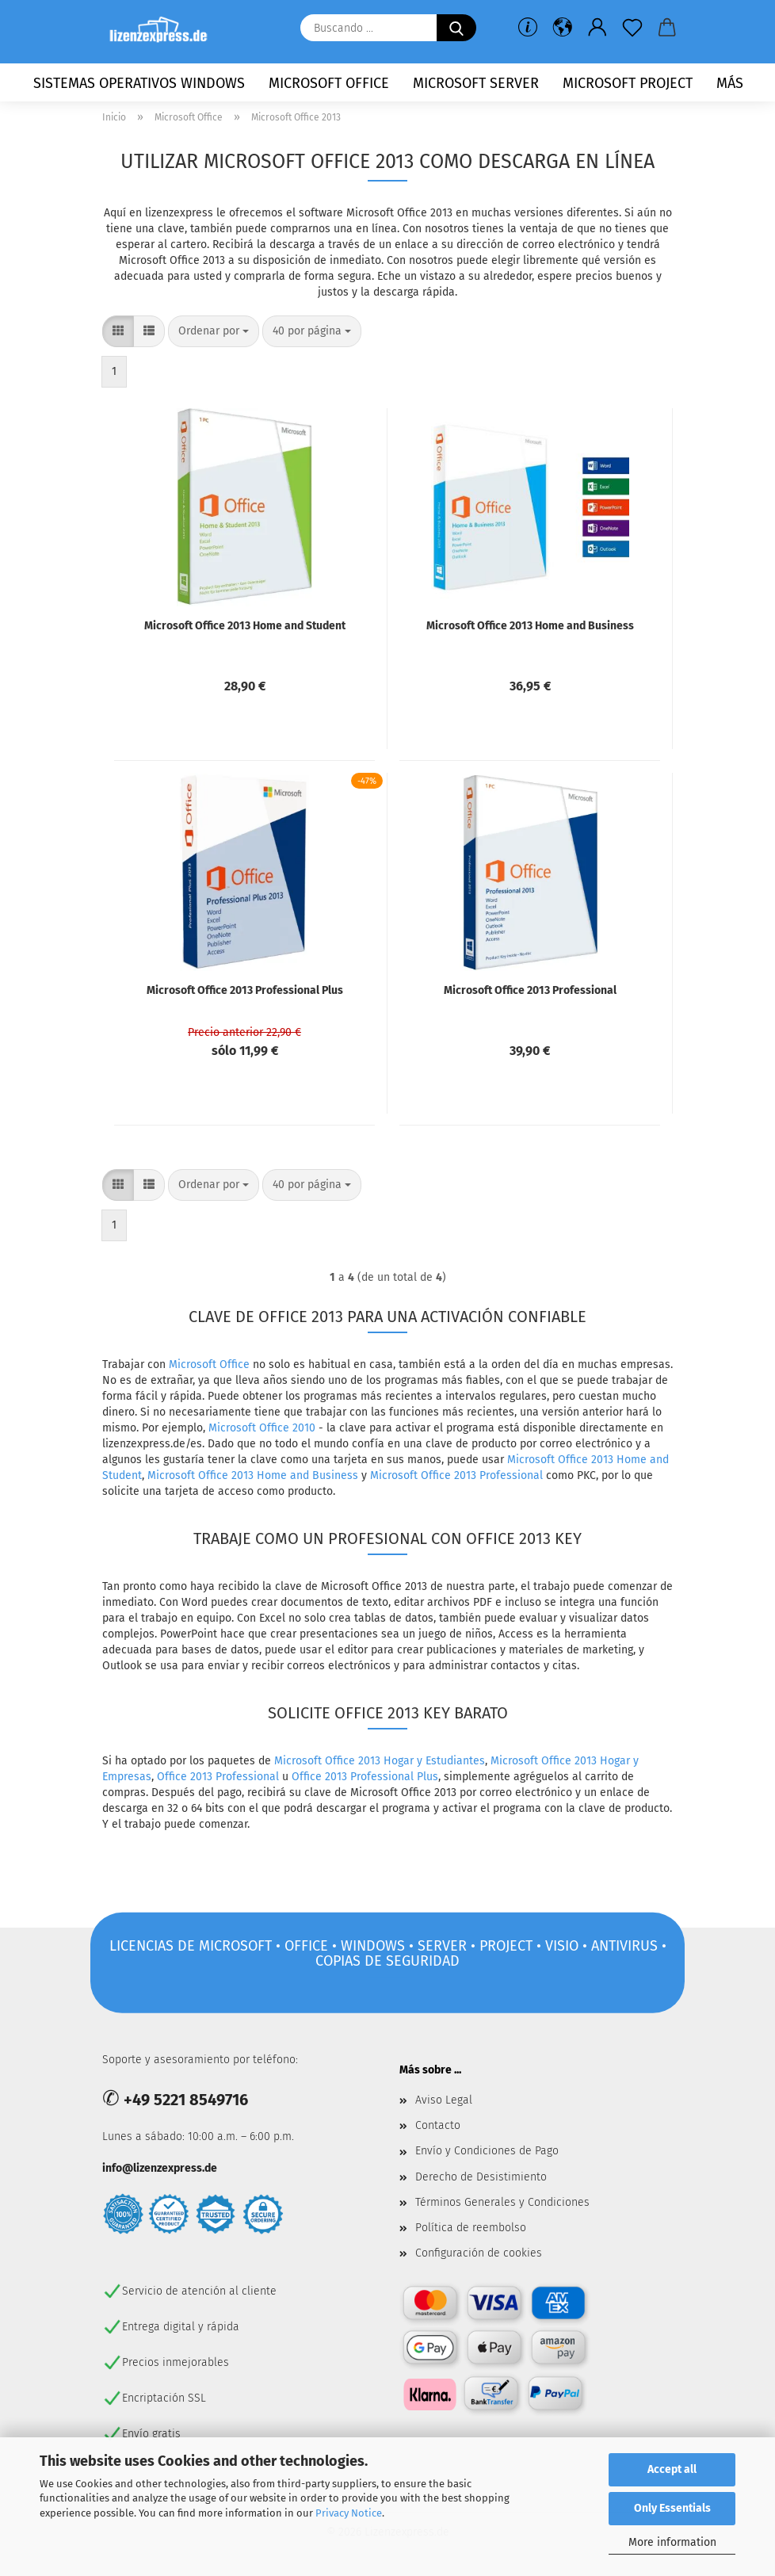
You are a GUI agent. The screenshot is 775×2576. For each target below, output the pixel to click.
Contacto (437, 2125)
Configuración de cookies (478, 2253)
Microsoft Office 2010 (261, 1428)
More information (672, 2542)
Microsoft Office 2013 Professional (530, 990)
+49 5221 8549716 (186, 2099)
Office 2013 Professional (218, 1776)
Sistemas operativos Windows (139, 83)
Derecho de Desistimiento (481, 2177)
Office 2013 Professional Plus (365, 1776)
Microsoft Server (476, 83)
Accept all (672, 2469)
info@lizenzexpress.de (159, 2168)
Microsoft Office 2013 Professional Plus (245, 990)
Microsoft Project (628, 83)
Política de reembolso (470, 2227)
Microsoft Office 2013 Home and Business (530, 626)
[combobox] (213, 331)
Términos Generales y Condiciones (502, 2202)
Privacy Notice (348, 2513)
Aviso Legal (443, 2100)
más (729, 83)
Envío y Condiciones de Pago (487, 2150)
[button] (562, 27)
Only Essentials (672, 2508)
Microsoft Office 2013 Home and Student (245, 626)
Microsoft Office (329, 83)
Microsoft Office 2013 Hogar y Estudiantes (379, 1761)
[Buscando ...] (456, 27)
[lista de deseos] (632, 27)
